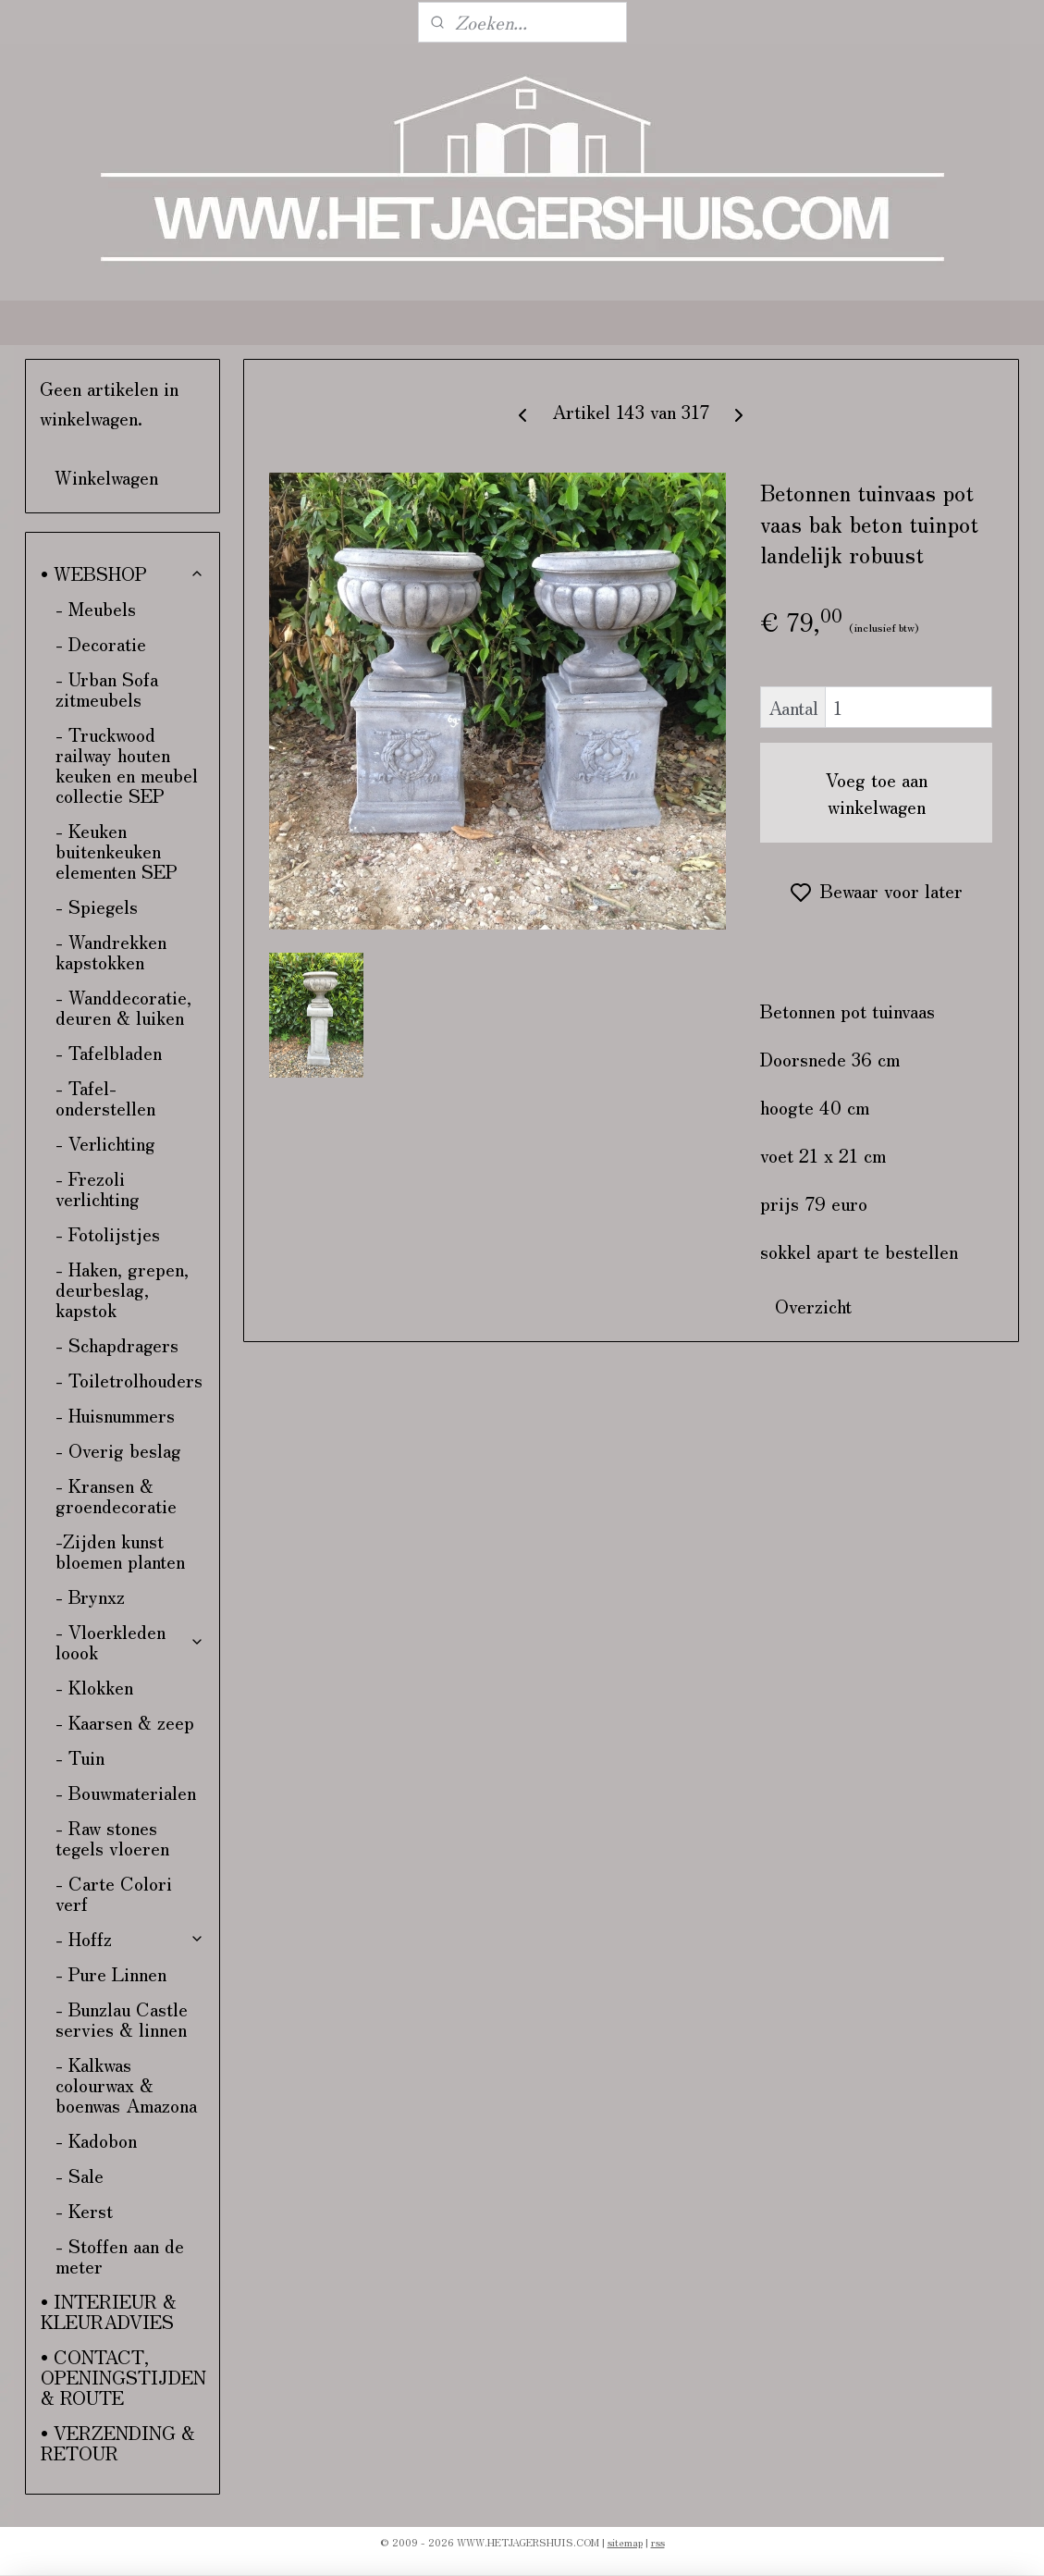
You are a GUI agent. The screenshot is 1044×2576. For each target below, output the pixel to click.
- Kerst (84, 2210)
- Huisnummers (115, 1414)
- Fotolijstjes (107, 1233)
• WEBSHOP (122, 573)
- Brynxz (90, 1596)
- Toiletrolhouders (129, 1379)
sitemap (625, 2541)
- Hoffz (129, 1938)
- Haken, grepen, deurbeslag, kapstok (122, 1289)
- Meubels (95, 608)
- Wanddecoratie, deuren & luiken (123, 1006)
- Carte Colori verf (113, 1893)
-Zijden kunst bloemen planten (120, 1550)
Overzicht (814, 1305)
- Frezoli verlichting (97, 1188)
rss (658, 2541)
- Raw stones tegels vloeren (112, 1837)
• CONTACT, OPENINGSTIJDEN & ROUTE (123, 2376)
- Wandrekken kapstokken (110, 951)
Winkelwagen (106, 476)
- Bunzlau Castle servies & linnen (121, 2018)
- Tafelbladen (108, 1052)
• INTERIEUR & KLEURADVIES (109, 2311)
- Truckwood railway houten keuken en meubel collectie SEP (126, 764)
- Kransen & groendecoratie (116, 1495)
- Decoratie (100, 643)
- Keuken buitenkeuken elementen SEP (116, 850)
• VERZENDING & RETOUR (118, 2442)
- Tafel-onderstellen (105, 1097)
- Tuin (79, 1757)
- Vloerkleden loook (129, 1641)
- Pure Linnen (110, 1973)
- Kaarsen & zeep (124, 1721)
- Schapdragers (116, 1344)
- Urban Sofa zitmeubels (106, 688)
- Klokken (94, 1686)
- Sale (79, 2175)
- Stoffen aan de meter (119, 2255)
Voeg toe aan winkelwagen (876, 793)
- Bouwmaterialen (125, 1792)
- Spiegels (96, 906)
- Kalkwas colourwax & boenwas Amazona (126, 2084)
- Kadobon (96, 2139)
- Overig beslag (118, 1449)
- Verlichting (105, 1142)
